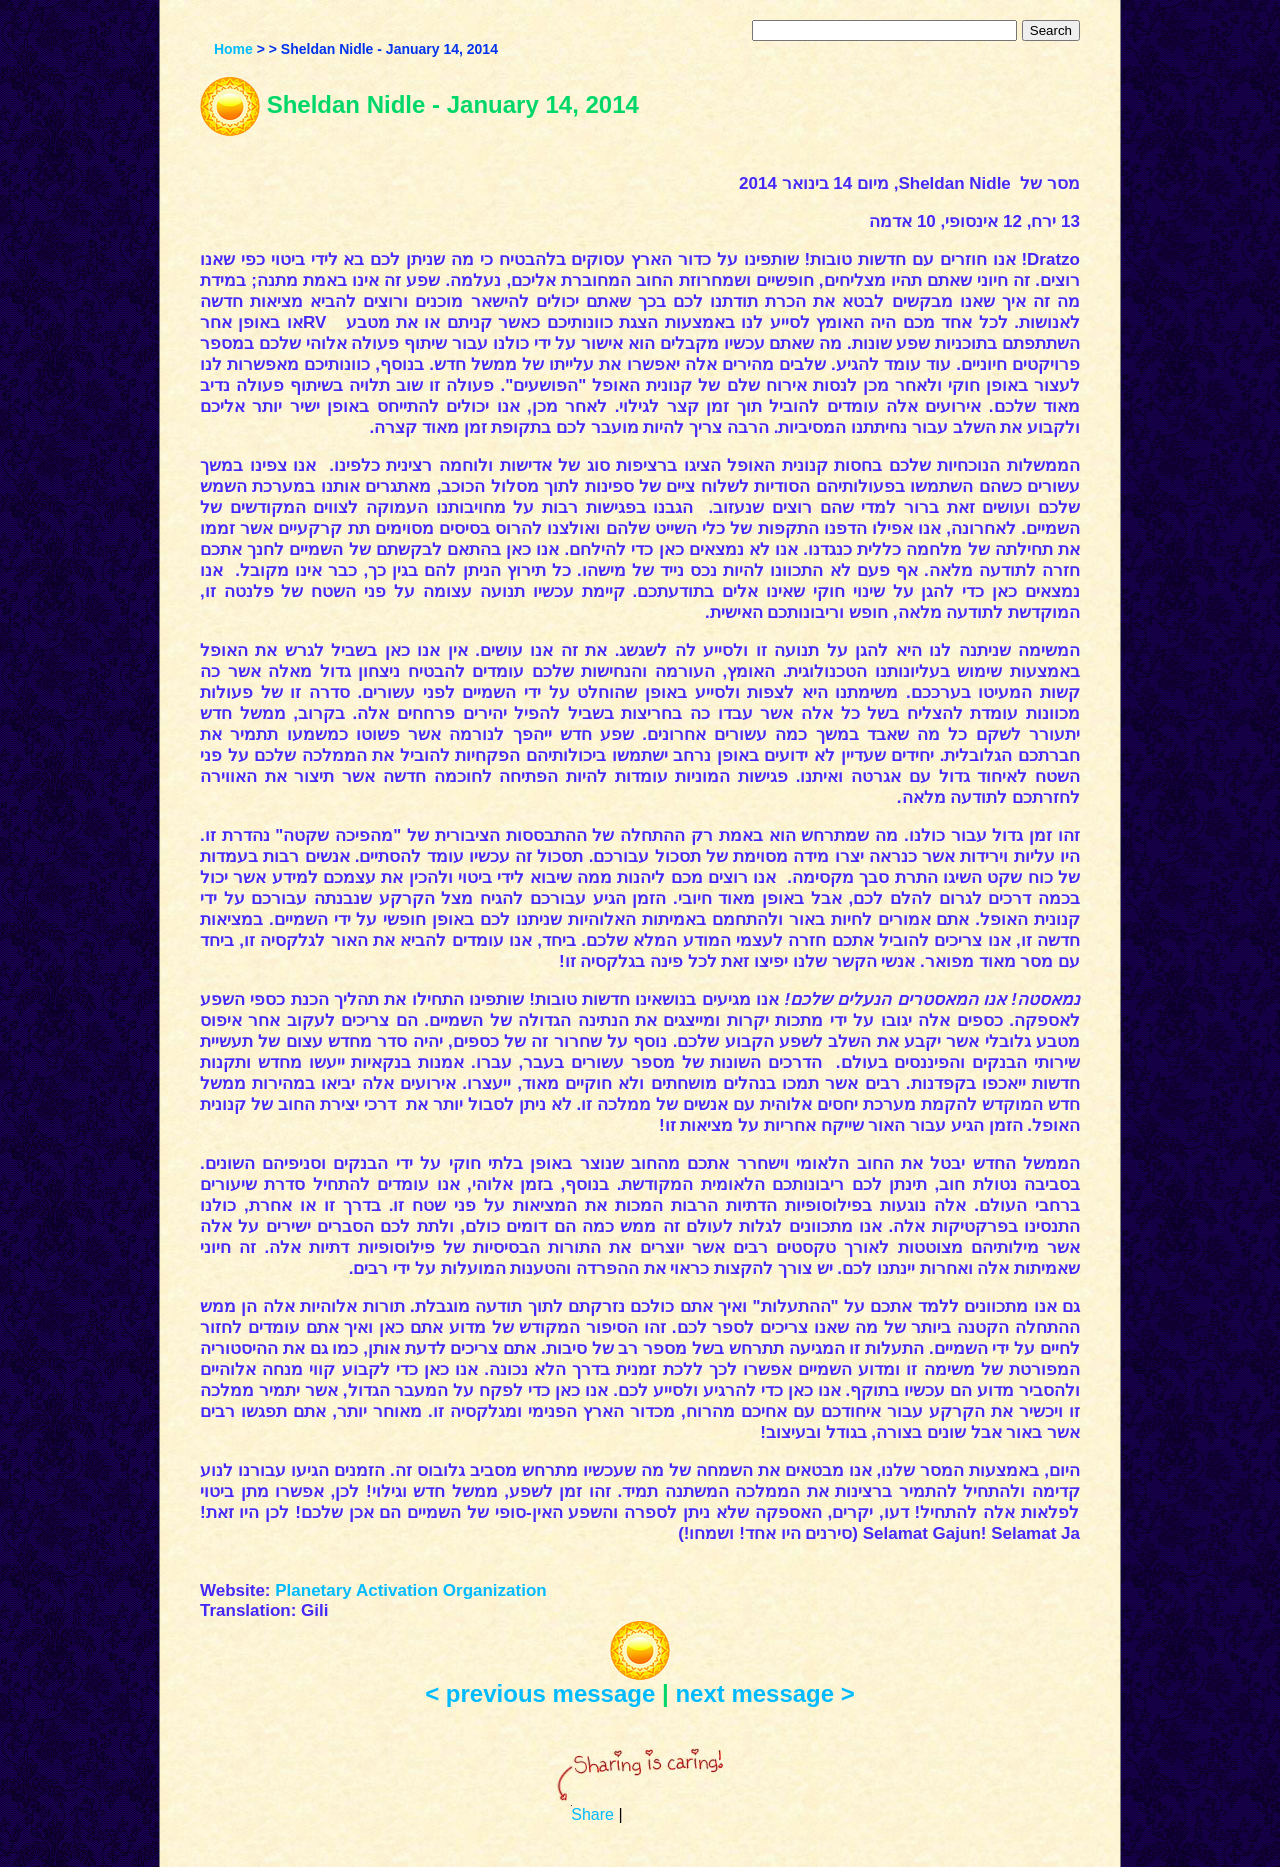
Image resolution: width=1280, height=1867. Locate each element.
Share (592, 1814)
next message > (764, 1693)
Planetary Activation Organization (410, 1590)
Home (233, 49)
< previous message (540, 1693)
